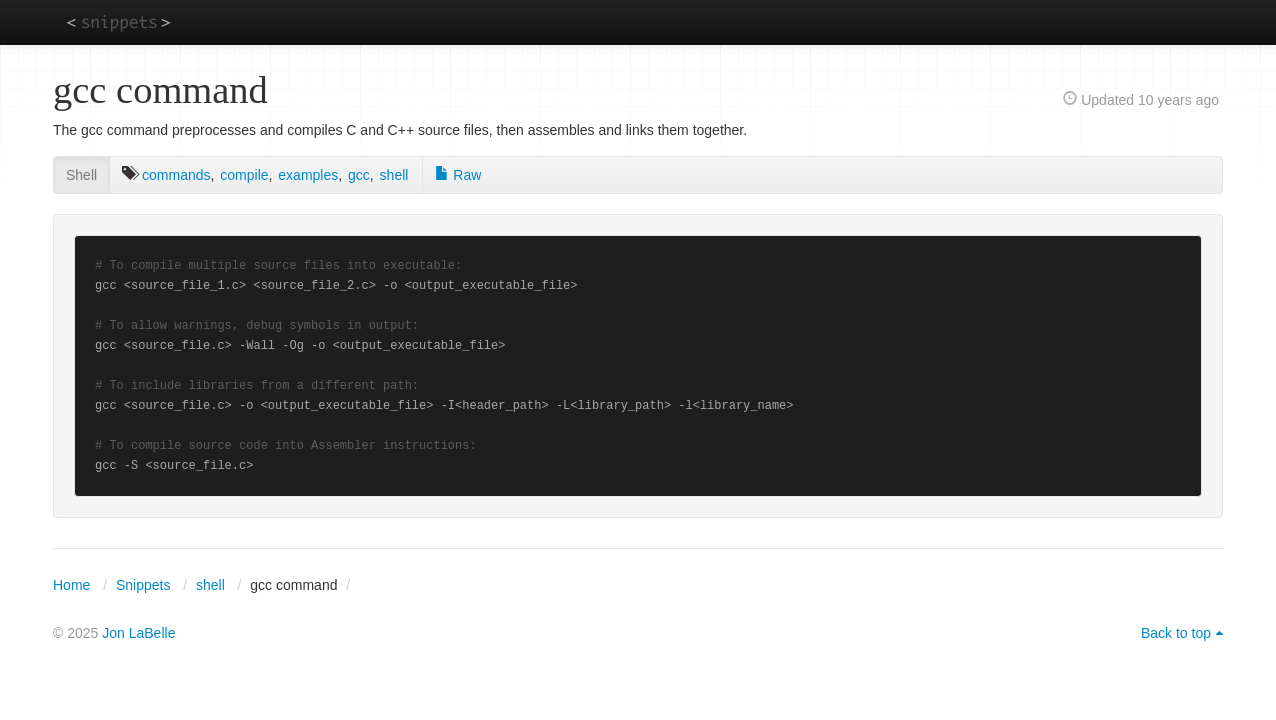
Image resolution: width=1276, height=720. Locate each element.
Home (71, 585)
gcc (359, 175)
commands (176, 175)
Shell (81, 175)
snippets (118, 21)
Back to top (1176, 633)
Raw (458, 175)
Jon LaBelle (138, 633)
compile (244, 175)
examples (308, 175)
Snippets (143, 585)
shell (394, 175)
